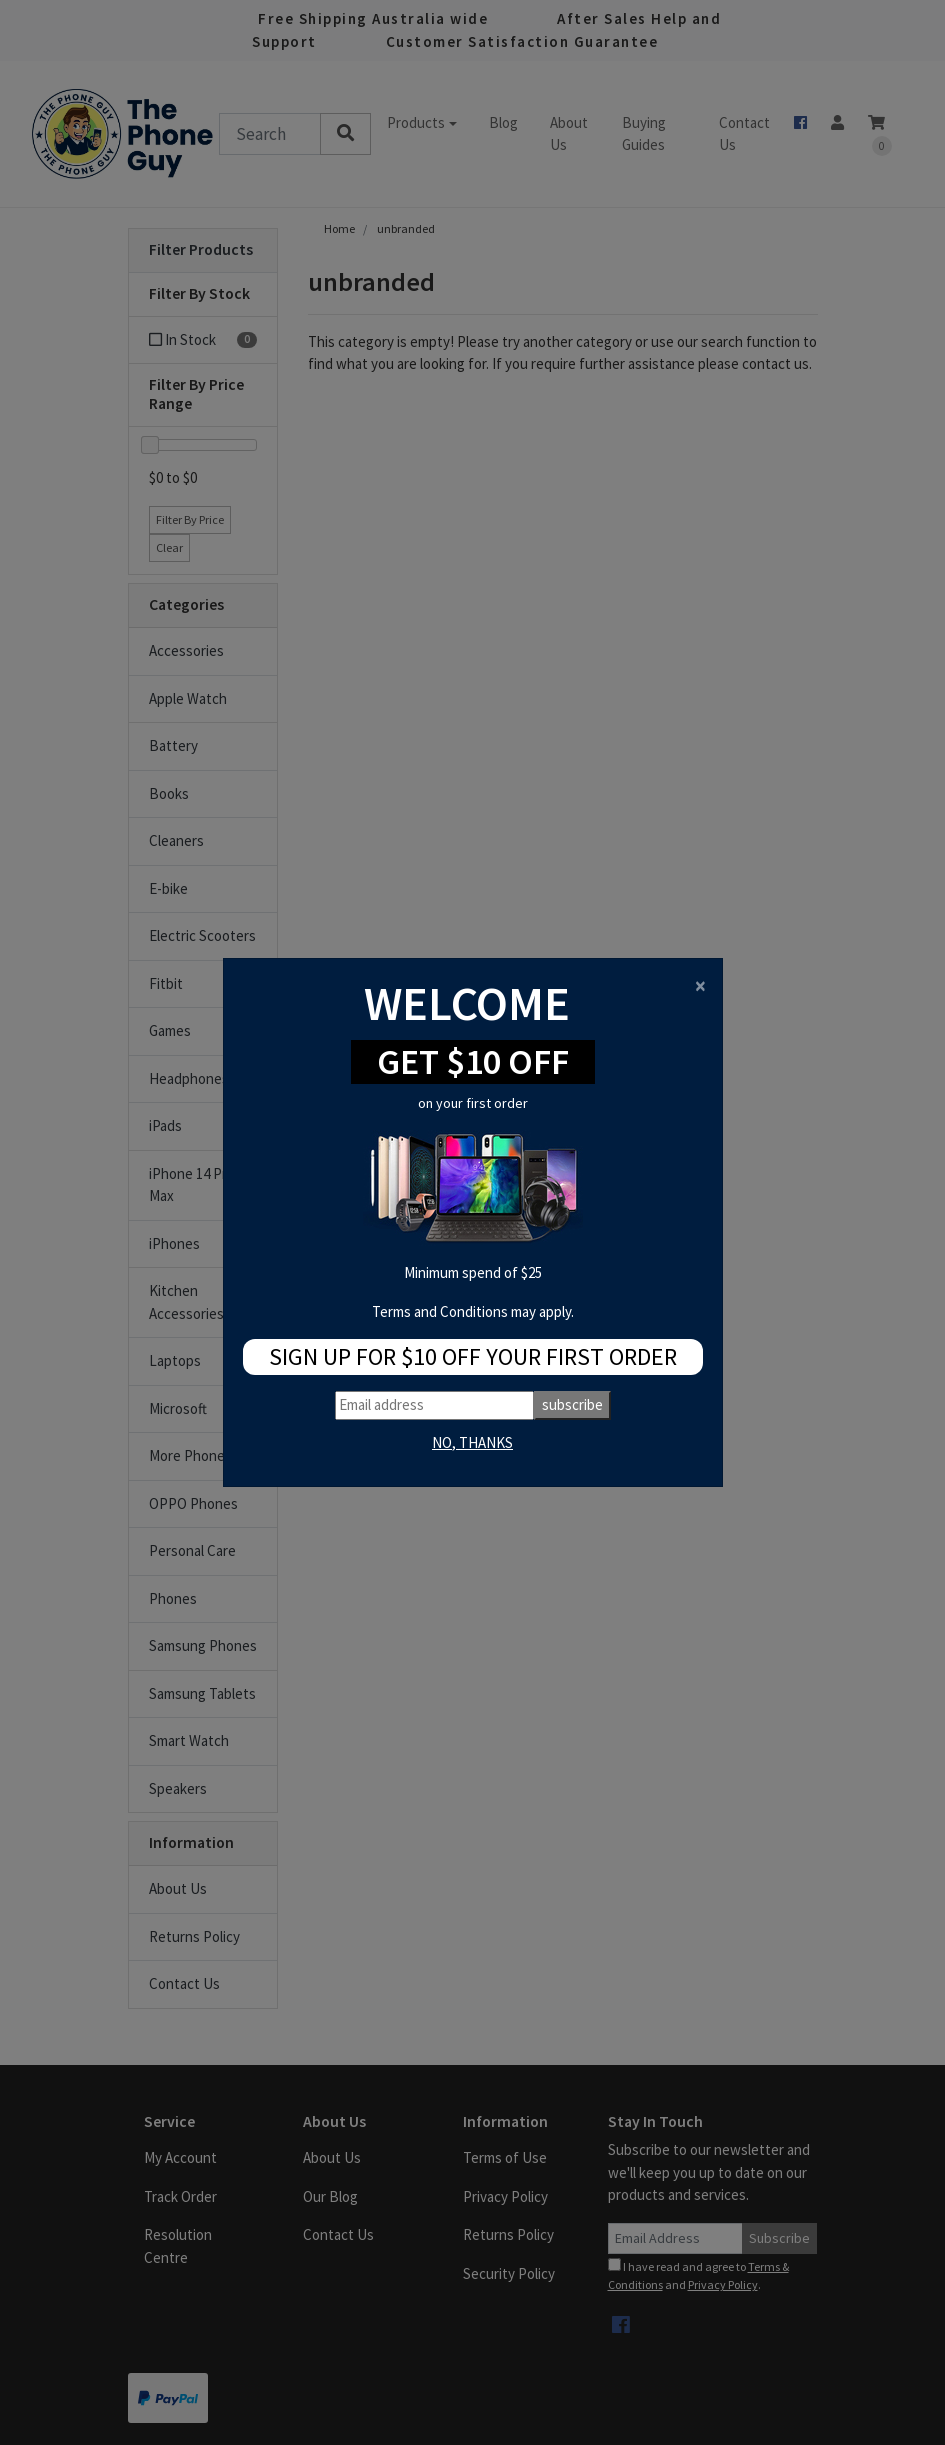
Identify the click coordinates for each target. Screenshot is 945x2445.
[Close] (700, 985)
